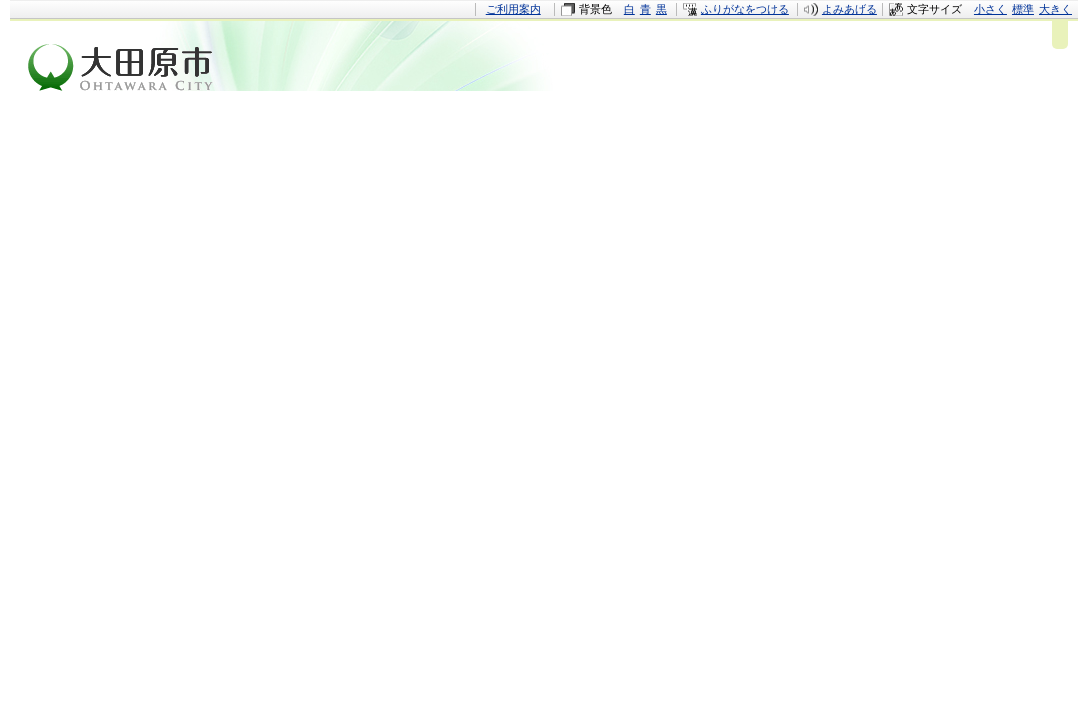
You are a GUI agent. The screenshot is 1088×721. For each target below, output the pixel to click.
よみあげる (849, 9)
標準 (1023, 9)
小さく (990, 9)
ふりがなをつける (745, 9)
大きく (1055, 9)
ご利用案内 (513, 9)
